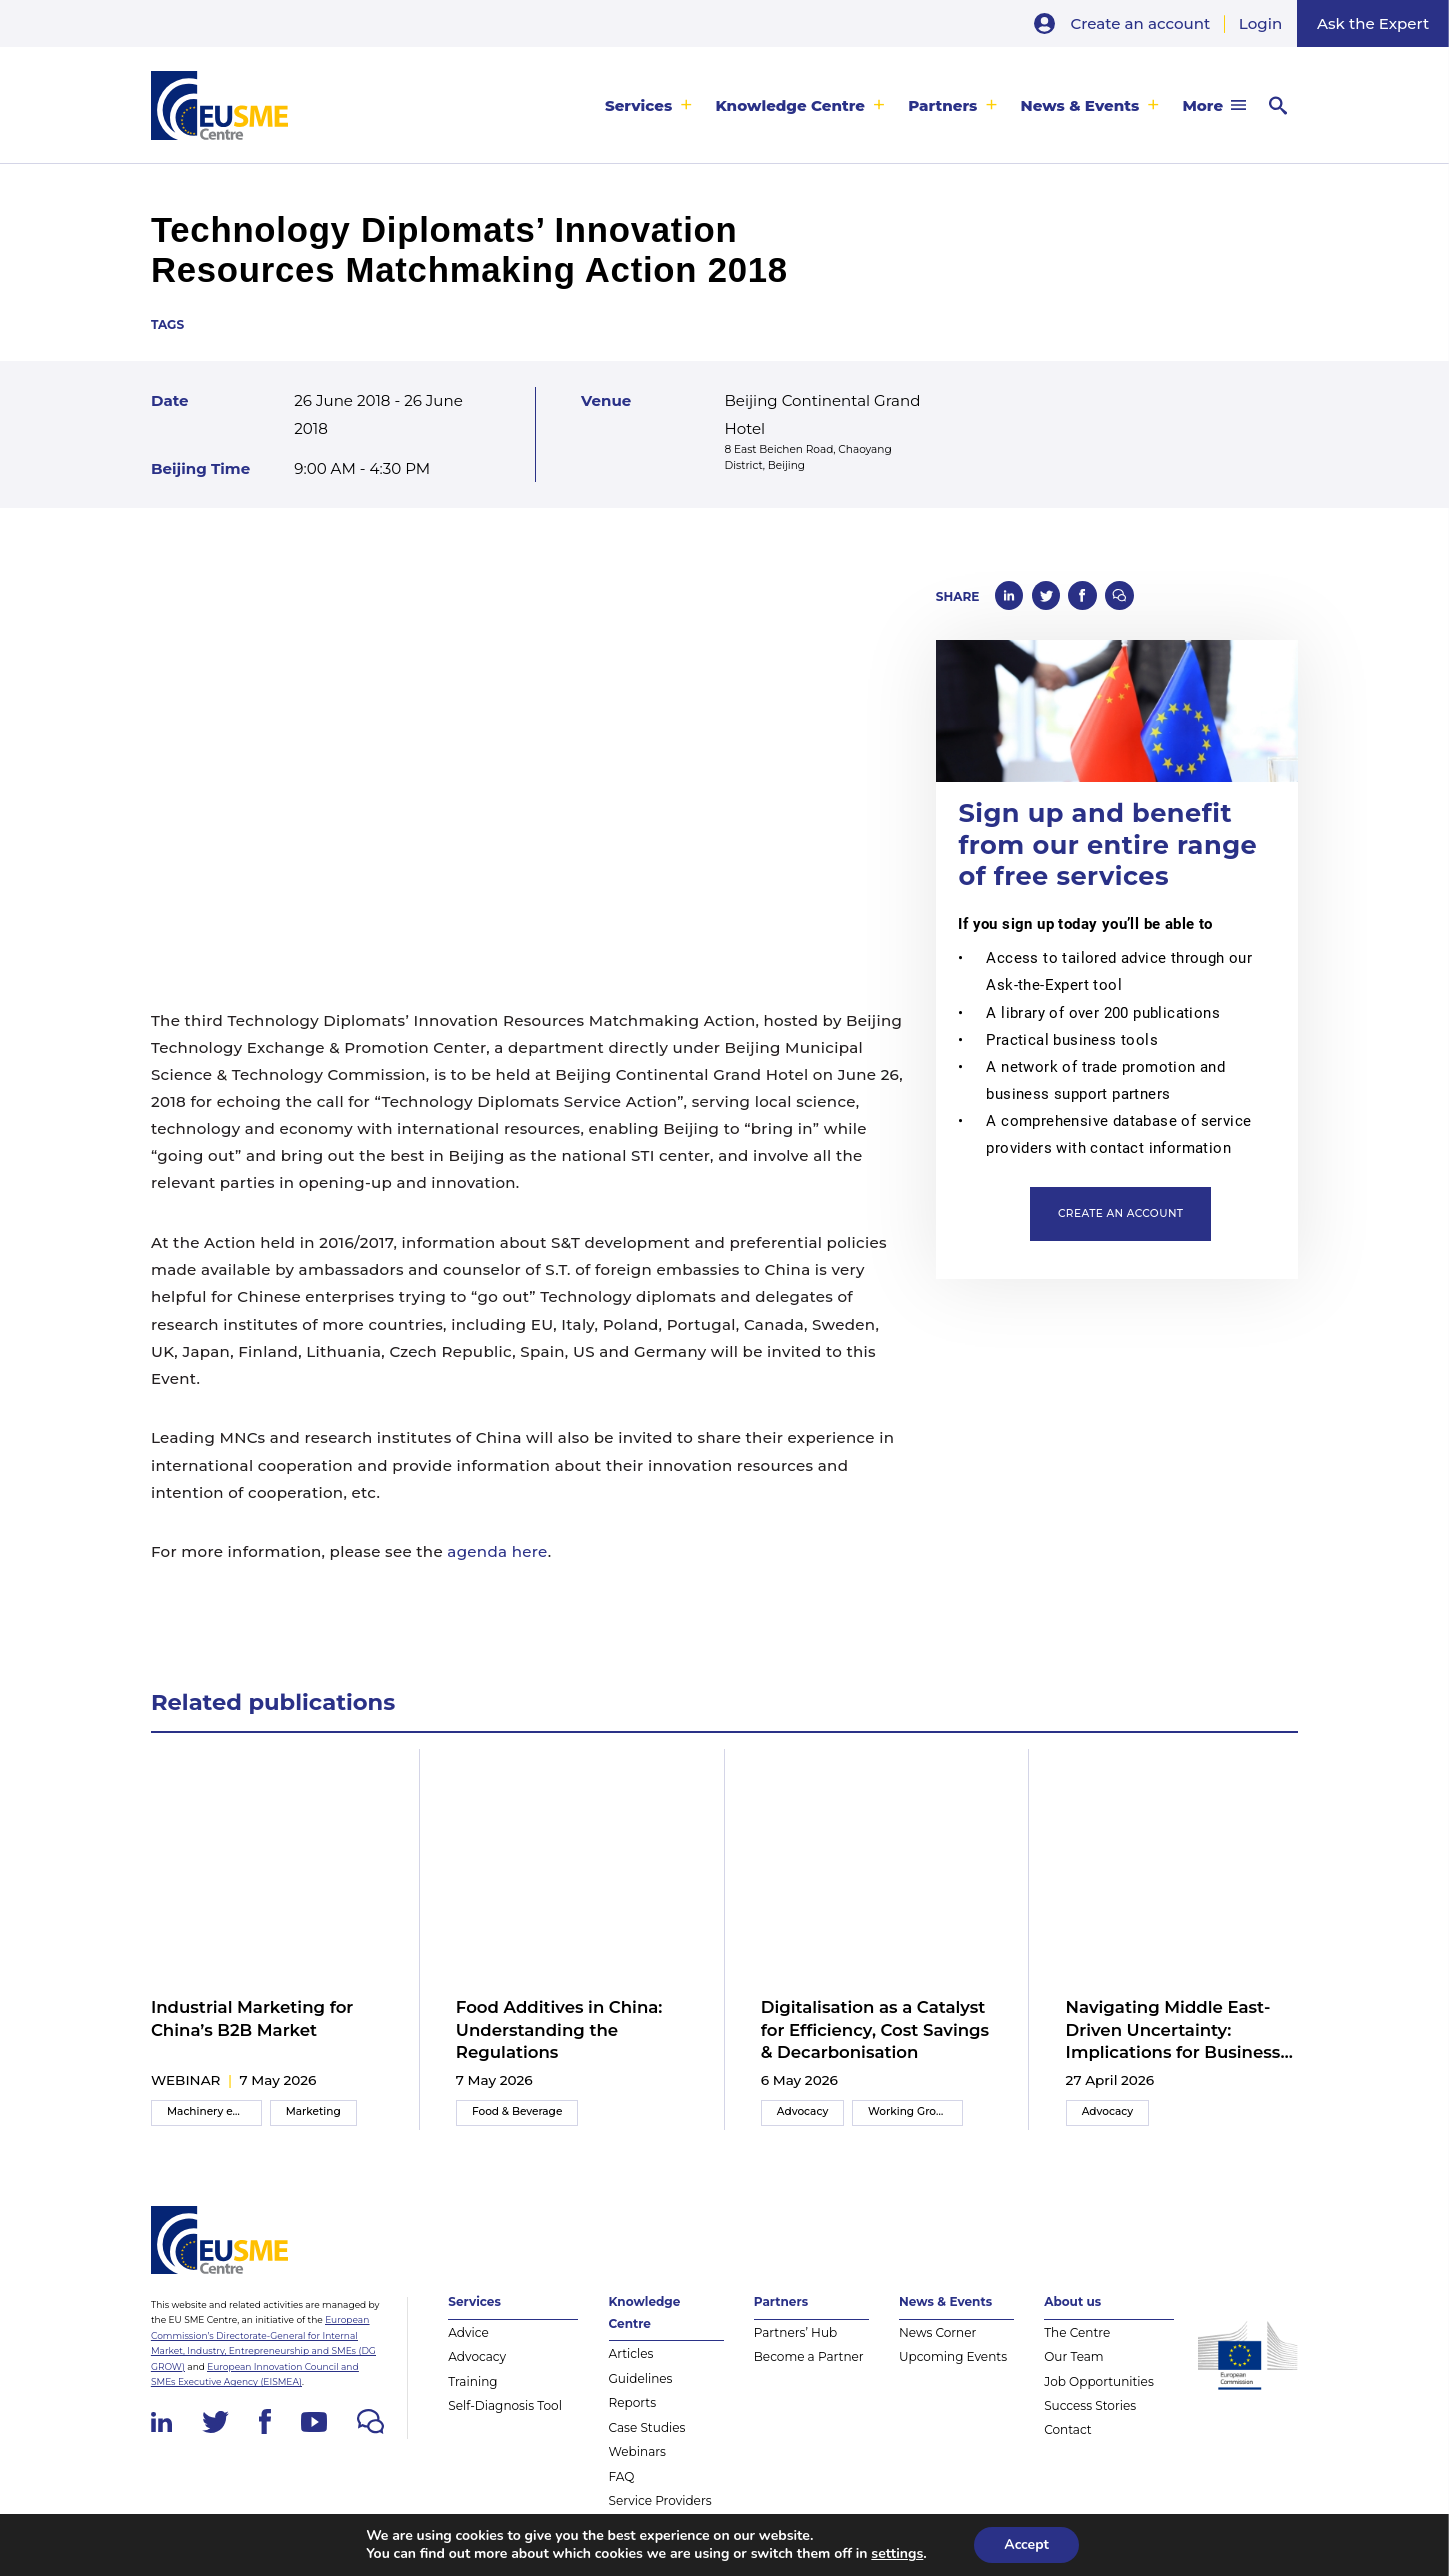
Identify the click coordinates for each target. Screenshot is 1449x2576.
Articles (631, 2353)
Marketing (313, 2111)
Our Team (1074, 2356)
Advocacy (803, 2111)
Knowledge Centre (790, 105)
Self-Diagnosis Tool (505, 2405)
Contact (1068, 2429)
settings (897, 2554)
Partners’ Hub (795, 2332)
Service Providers (660, 2500)
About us (1072, 2301)
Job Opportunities (1099, 2381)
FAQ (622, 2476)
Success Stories (1090, 2405)
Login (1260, 23)
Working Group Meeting (915, 2111)
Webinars (637, 2451)
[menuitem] (649, 105)
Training (472, 2381)
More (1202, 105)
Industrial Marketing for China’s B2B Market (252, 2018)
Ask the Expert (1373, 23)
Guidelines (641, 2378)
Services (638, 105)
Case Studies (647, 2427)
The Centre (1077, 2332)
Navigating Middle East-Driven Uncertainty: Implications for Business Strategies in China (1173, 2030)
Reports (633, 2402)
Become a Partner (809, 2356)
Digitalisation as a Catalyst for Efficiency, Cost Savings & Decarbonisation (875, 2029)
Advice (468, 2332)
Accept (1026, 2544)
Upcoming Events (953, 2356)
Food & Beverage (517, 2111)
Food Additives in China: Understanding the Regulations (559, 2029)
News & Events (1080, 105)
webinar (186, 2080)
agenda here (497, 1551)
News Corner (937, 2332)
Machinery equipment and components (214, 2111)
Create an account (1141, 23)
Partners (942, 105)
